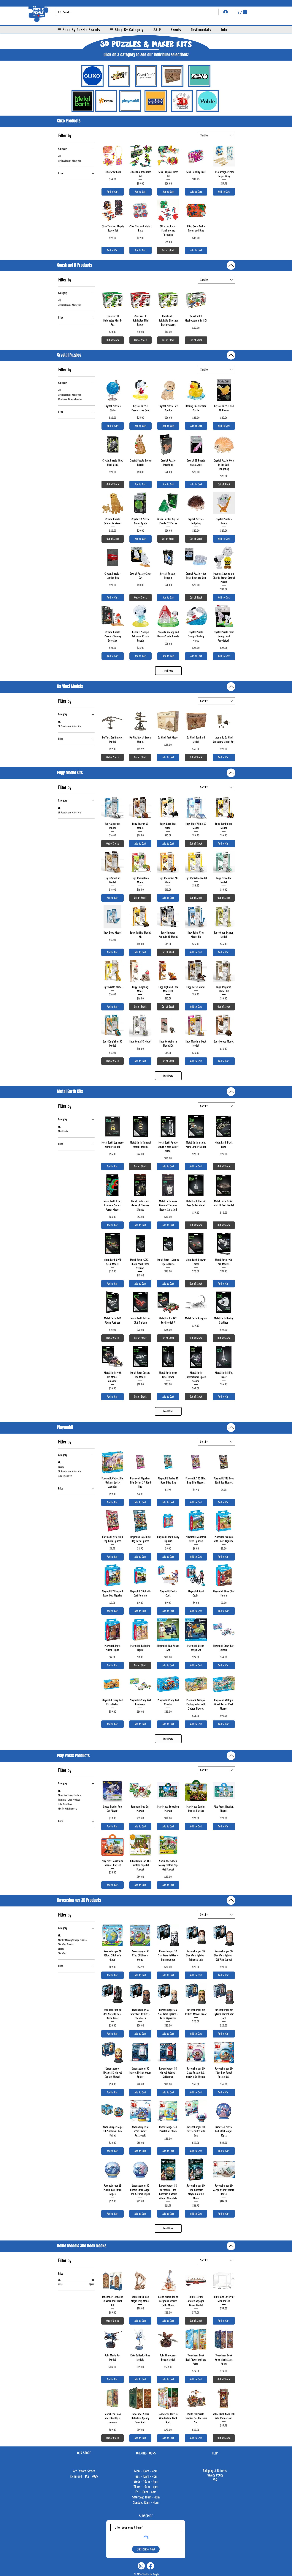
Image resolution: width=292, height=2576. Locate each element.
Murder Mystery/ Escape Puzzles (72, 1940)
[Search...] (136, 12)
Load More (168, 670)
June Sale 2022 (65, 1476)
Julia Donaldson (65, 1804)
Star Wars (62, 1953)
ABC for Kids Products (67, 1808)
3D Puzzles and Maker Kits (69, 160)
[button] (242, 12)
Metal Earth (63, 1131)
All (59, 156)
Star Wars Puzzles (66, 1944)
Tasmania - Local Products (69, 1799)
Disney (61, 1467)
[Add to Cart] (112, 192)
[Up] (231, 265)
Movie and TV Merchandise (70, 399)
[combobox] (216, 135)
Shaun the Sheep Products (69, 1795)
